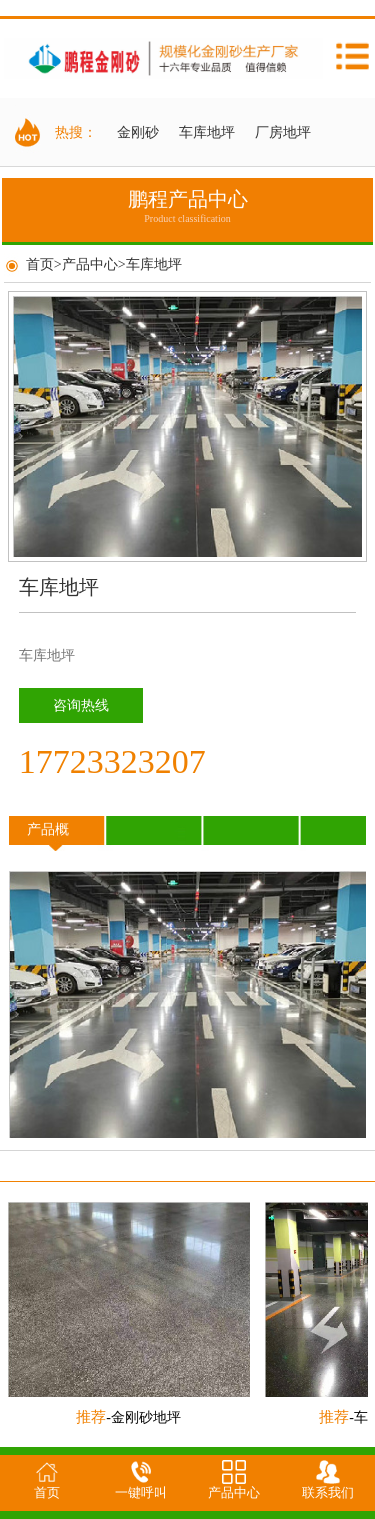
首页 (40, 264)
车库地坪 (207, 132)
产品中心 (90, 264)
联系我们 (328, 1493)
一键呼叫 (141, 1493)
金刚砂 (138, 132)
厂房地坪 (283, 132)
